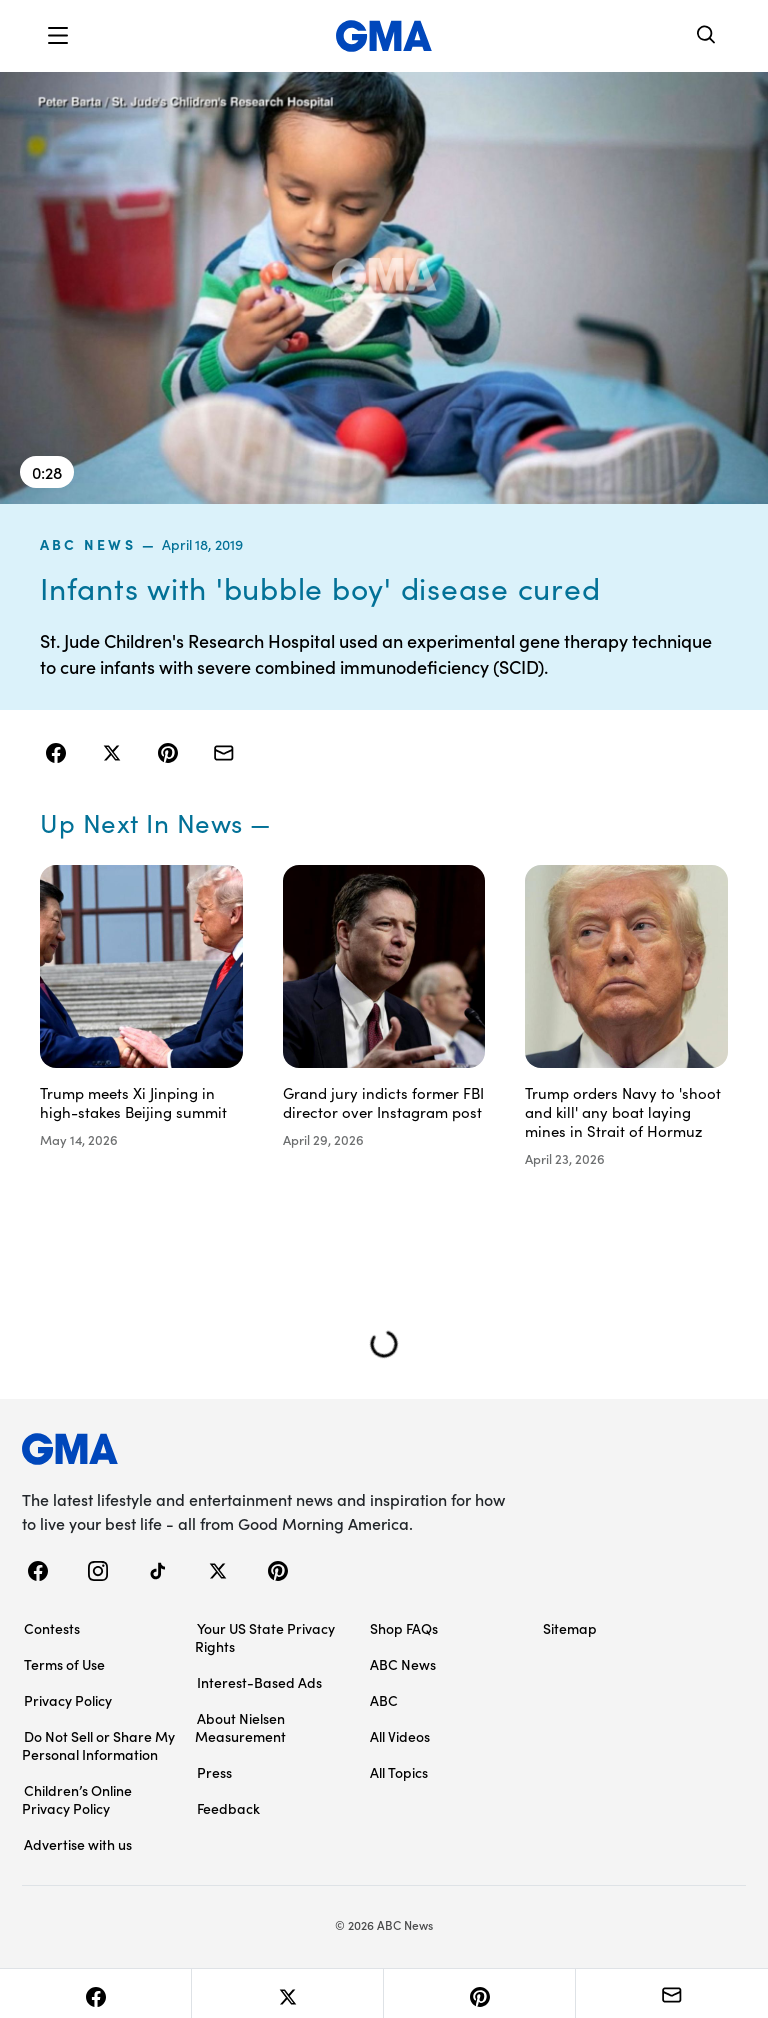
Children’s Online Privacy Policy (77, 1799)
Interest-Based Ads (259, 1682)
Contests (52, 1628)
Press (214, 1772)
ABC (384, 1700)
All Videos (400, 1736)
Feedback (228, 1808)
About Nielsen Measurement (240, 1727)
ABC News (88, 544)
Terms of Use (64, 1664)
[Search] (707, 36)
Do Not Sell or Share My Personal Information (98, 1745)
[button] (58, 36)
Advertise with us (78, 1844)
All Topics (399, 1772)
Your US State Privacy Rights (265, 1637)
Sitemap (570, 1628)
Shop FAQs (404, 1628)
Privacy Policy (68, 1700)
